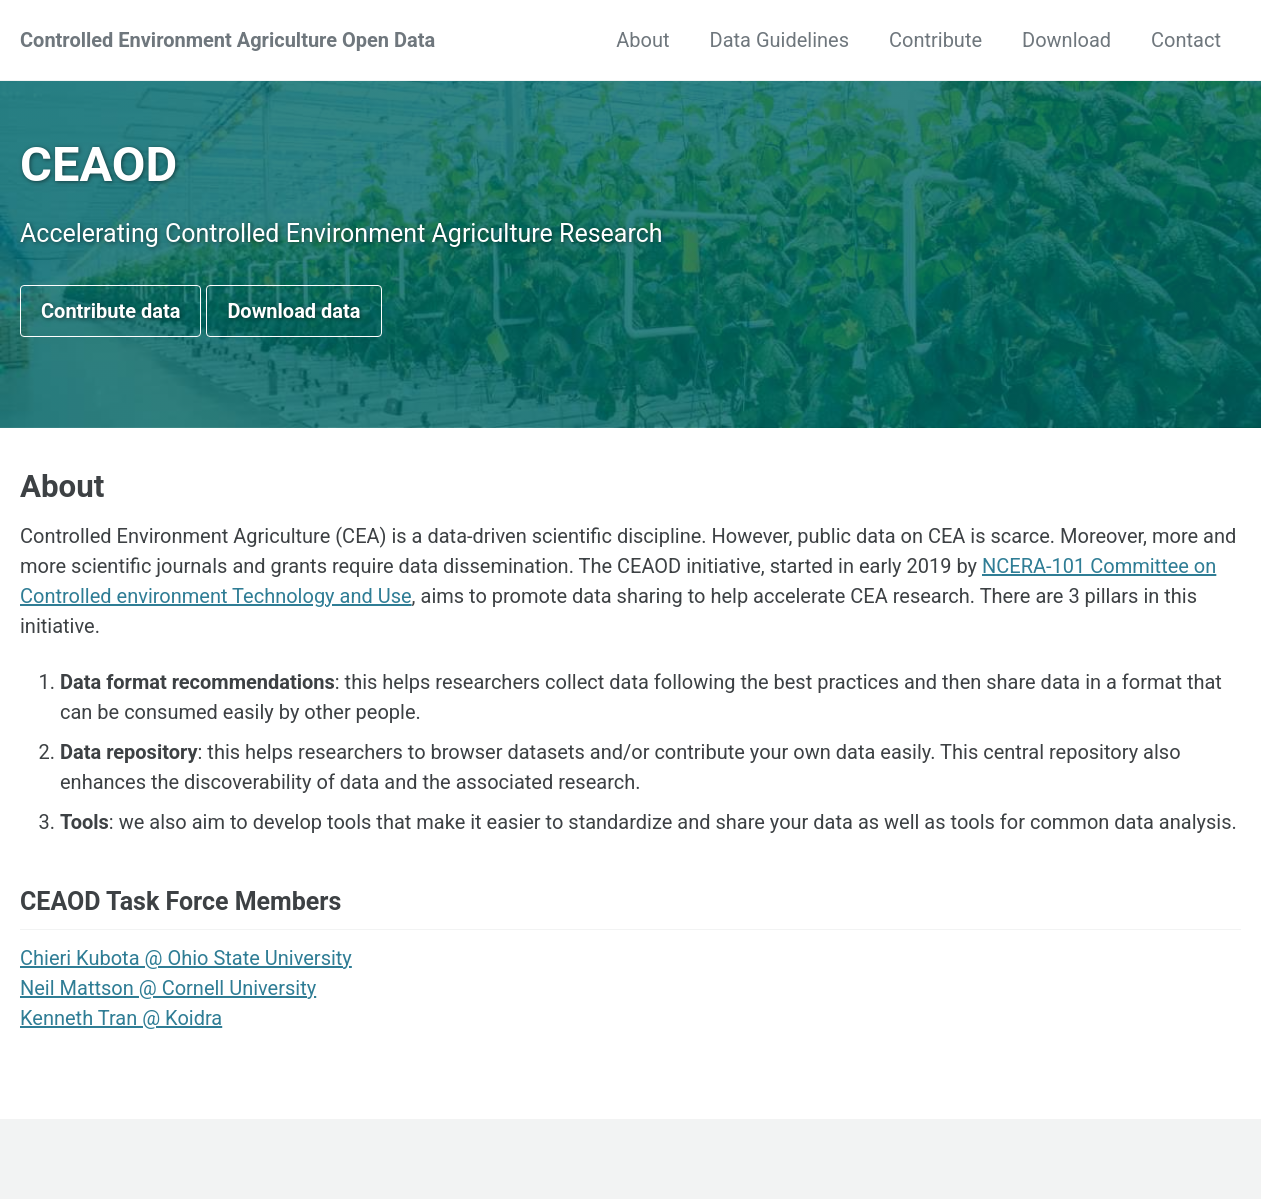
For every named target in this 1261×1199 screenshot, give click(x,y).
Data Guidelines (779, 40)
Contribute (935, 40)
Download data (293, 311)
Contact (1186, 40)
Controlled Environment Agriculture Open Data (227, 40)
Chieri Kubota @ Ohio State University (186, 958)
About (642, 40)
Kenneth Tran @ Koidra (121, 1018)
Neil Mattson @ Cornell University (168, 988)
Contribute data (110, 311)
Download (1066, 40)
